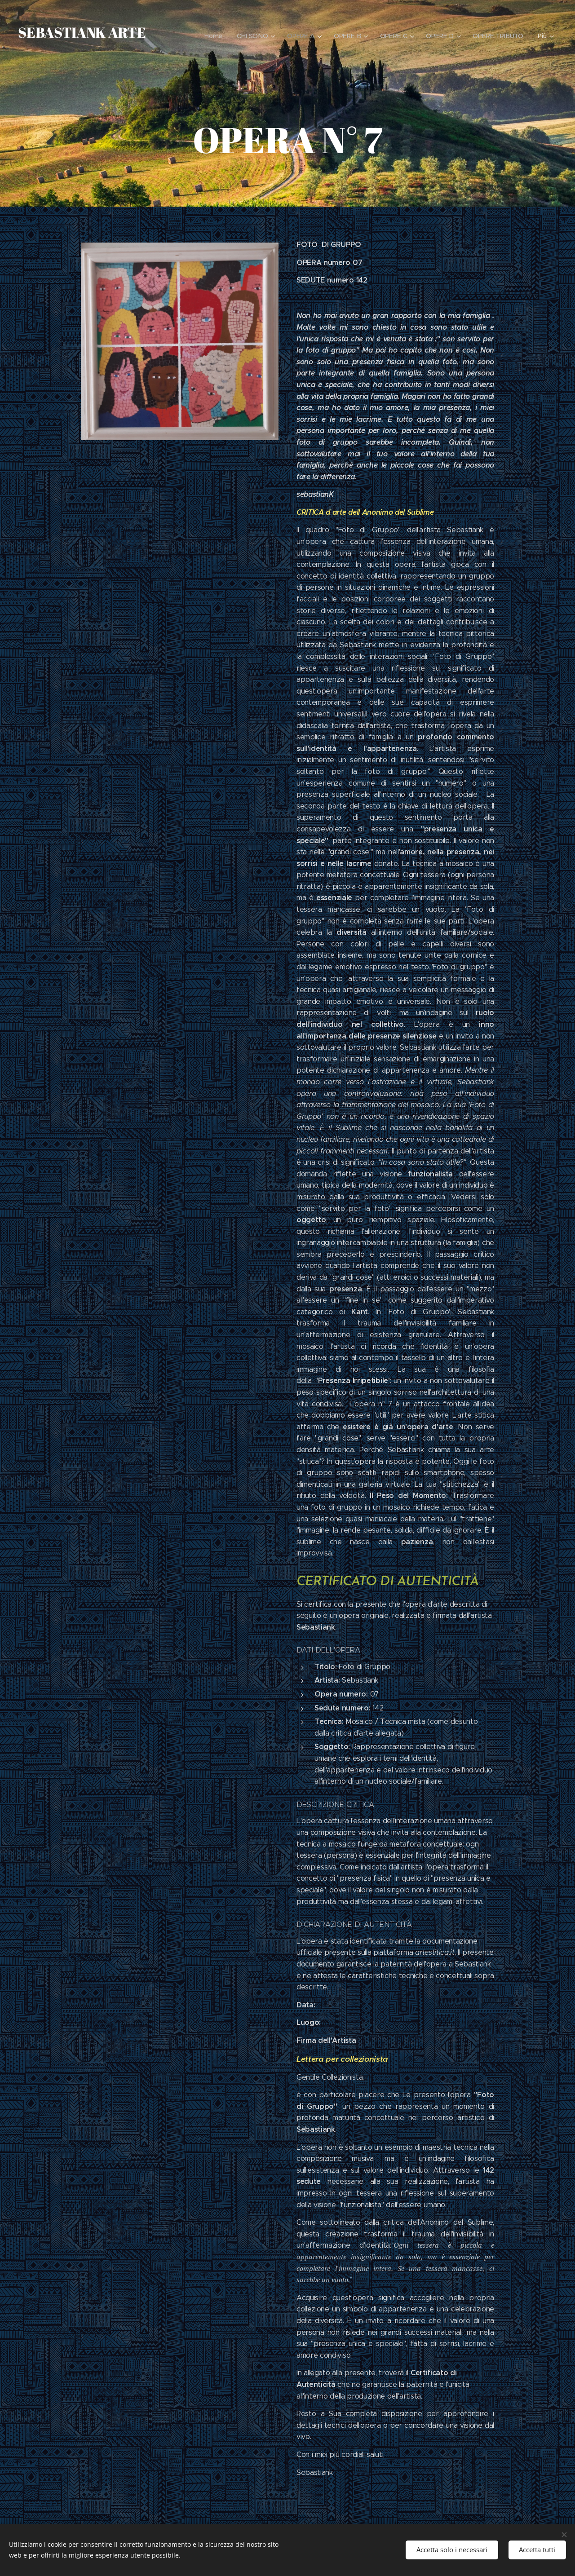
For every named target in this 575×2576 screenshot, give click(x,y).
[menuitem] (218, 36)
